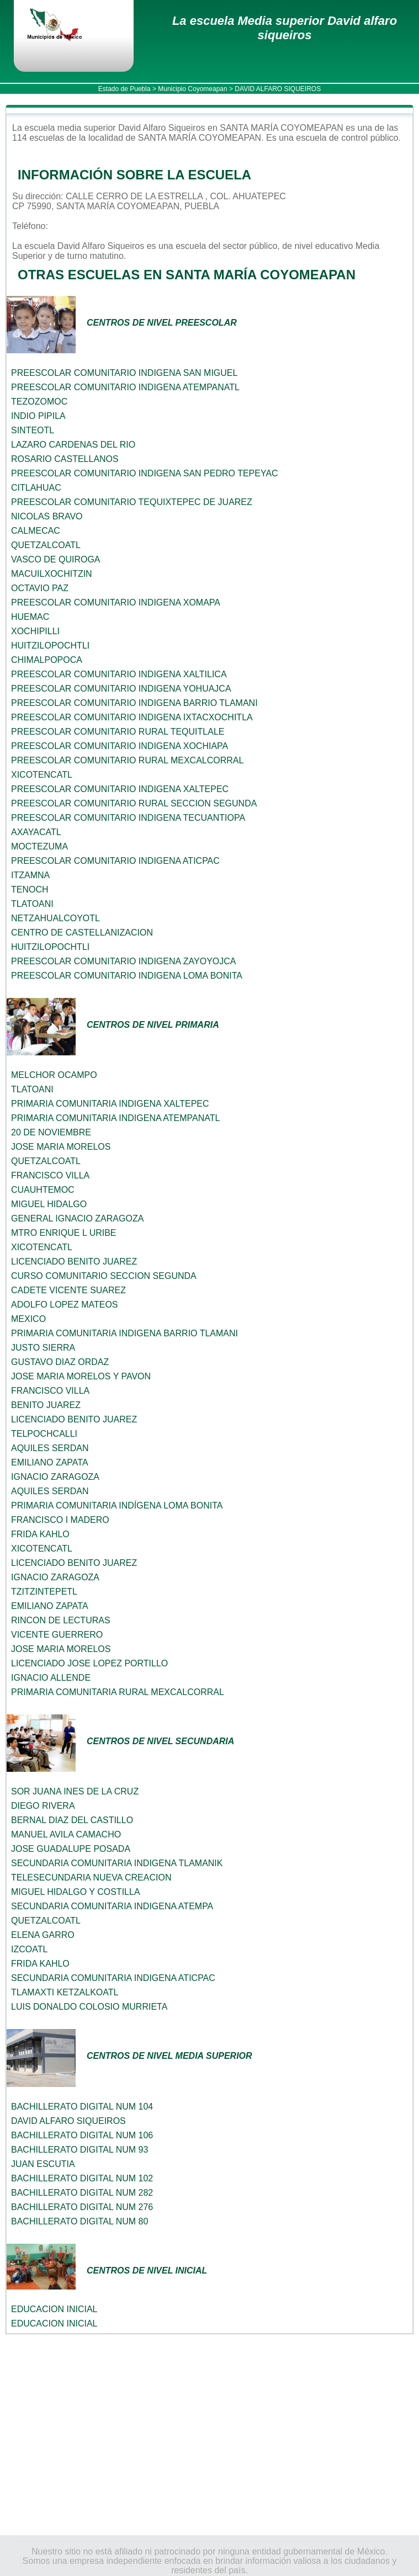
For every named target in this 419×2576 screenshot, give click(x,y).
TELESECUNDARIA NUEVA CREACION (91, 1877)
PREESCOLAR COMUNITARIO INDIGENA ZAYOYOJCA (123, 961)
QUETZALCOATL (46, 545)
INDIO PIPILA (38, 416)
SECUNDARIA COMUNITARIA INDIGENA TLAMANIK (116, 1863)
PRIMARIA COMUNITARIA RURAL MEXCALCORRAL (117, 1692)
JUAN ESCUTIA (43, 2164)
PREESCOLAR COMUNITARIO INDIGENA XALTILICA (119, 674)
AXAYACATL (36, 832)
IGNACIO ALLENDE (51, 1677)
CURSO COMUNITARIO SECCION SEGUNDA (104, 1276)
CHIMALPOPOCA (46, 660)
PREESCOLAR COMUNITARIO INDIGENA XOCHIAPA (119, 746)
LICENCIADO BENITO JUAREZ (74, 1261)
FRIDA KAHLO (40, 1534)
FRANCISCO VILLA (50, 1175)
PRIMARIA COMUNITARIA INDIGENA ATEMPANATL (115, 1118)
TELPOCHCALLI (44, 1433)
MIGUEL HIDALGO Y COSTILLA (75, 1892)
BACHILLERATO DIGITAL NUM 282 (82, 2192)
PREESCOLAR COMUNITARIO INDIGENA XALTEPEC (120, 789)
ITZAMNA (30, 875)
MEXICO (28, 1319)
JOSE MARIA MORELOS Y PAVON (81, 1376)
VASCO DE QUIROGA (55, 559)
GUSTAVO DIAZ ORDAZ (60, 1362)
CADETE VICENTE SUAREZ (68, 1290)
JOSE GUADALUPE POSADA (70, 1848)
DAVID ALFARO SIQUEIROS (68, 2121)
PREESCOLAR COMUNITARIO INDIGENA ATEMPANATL (125, 387)
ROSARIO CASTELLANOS (65, 459)
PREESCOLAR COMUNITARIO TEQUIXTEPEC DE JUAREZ (131, 502)
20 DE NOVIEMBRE (51, 1132)
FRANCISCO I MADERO (60, 1520)
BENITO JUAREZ (46, 1405)
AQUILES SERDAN (49, 1448)
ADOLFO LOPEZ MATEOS (64, 1304)
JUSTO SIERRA (43, 1347)
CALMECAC (35, 530)
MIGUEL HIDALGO (49, 1204)
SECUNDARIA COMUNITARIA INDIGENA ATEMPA (112, 1906)
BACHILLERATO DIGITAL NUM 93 (79, 2149)
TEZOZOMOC (39, 401)
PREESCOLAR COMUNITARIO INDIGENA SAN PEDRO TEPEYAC (144, 473)
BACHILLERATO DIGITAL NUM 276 (82, 2207)
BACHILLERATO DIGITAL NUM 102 (82, 2178)
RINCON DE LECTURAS (60, 1620)
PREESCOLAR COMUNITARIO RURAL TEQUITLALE (117, 731)
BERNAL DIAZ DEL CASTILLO (72, 1820)
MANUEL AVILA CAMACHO (66, 1834)
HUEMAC (30, 617)
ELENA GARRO (43, 1935)
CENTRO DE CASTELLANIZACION (82, 932)
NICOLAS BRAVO (47, 516)
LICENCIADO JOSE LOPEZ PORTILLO (89, 1663)
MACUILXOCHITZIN (51, 573)
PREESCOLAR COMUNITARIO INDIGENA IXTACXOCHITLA (132, 717)
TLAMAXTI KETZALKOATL (64, 1992)
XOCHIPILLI (35, 631)
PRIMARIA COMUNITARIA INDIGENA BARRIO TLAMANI (124, 1333)
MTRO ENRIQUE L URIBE (63, 1232)
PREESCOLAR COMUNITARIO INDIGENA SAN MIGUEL (124, 373)
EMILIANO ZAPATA (49, 1462)
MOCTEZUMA (39, 846)
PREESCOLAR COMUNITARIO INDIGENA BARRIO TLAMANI (134, 703)
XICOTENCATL (41, 774)
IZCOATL (29, 1949)
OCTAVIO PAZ (39, 588)
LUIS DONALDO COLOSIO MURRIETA (89, 2006)
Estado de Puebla (124, 89)
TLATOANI (32, 904)
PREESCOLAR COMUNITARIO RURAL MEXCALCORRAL (127, 760)
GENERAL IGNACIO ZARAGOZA (77, 1218)
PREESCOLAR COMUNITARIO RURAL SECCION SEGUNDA (134, 803)
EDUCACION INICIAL (54, 2309)
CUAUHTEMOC (43, 1189)
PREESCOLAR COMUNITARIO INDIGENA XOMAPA (115, 602)
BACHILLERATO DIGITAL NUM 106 (82, 2135)
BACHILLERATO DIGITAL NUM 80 (79, 2221)
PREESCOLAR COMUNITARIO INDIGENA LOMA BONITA (126, 975)
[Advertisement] (209, 2434)
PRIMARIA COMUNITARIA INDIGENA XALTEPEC (110, 1103)
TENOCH (30, 889)
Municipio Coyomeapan (192, 89)
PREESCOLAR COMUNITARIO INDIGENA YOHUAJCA (121, 688)
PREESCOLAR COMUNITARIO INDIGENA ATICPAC (115, 860)
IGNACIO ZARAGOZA (55, 1476)
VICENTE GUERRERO (57, 1634)
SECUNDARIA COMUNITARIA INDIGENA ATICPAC (113, 1978)
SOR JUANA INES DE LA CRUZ (75, 1791)
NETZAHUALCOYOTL (55, 918)
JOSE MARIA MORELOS (60, 1146)
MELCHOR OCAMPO (54, 1075)
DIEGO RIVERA (43, 1805)
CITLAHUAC (36, 487)
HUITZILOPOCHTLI (50, 645)
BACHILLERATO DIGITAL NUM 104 (82, 2106)
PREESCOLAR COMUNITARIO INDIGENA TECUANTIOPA (128, 817)
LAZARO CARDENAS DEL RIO (73, 444)
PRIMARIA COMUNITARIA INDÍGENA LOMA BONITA (116, 1505)
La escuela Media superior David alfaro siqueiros (284, 28)
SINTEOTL (32, 430)
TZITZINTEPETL (44, 1591)
